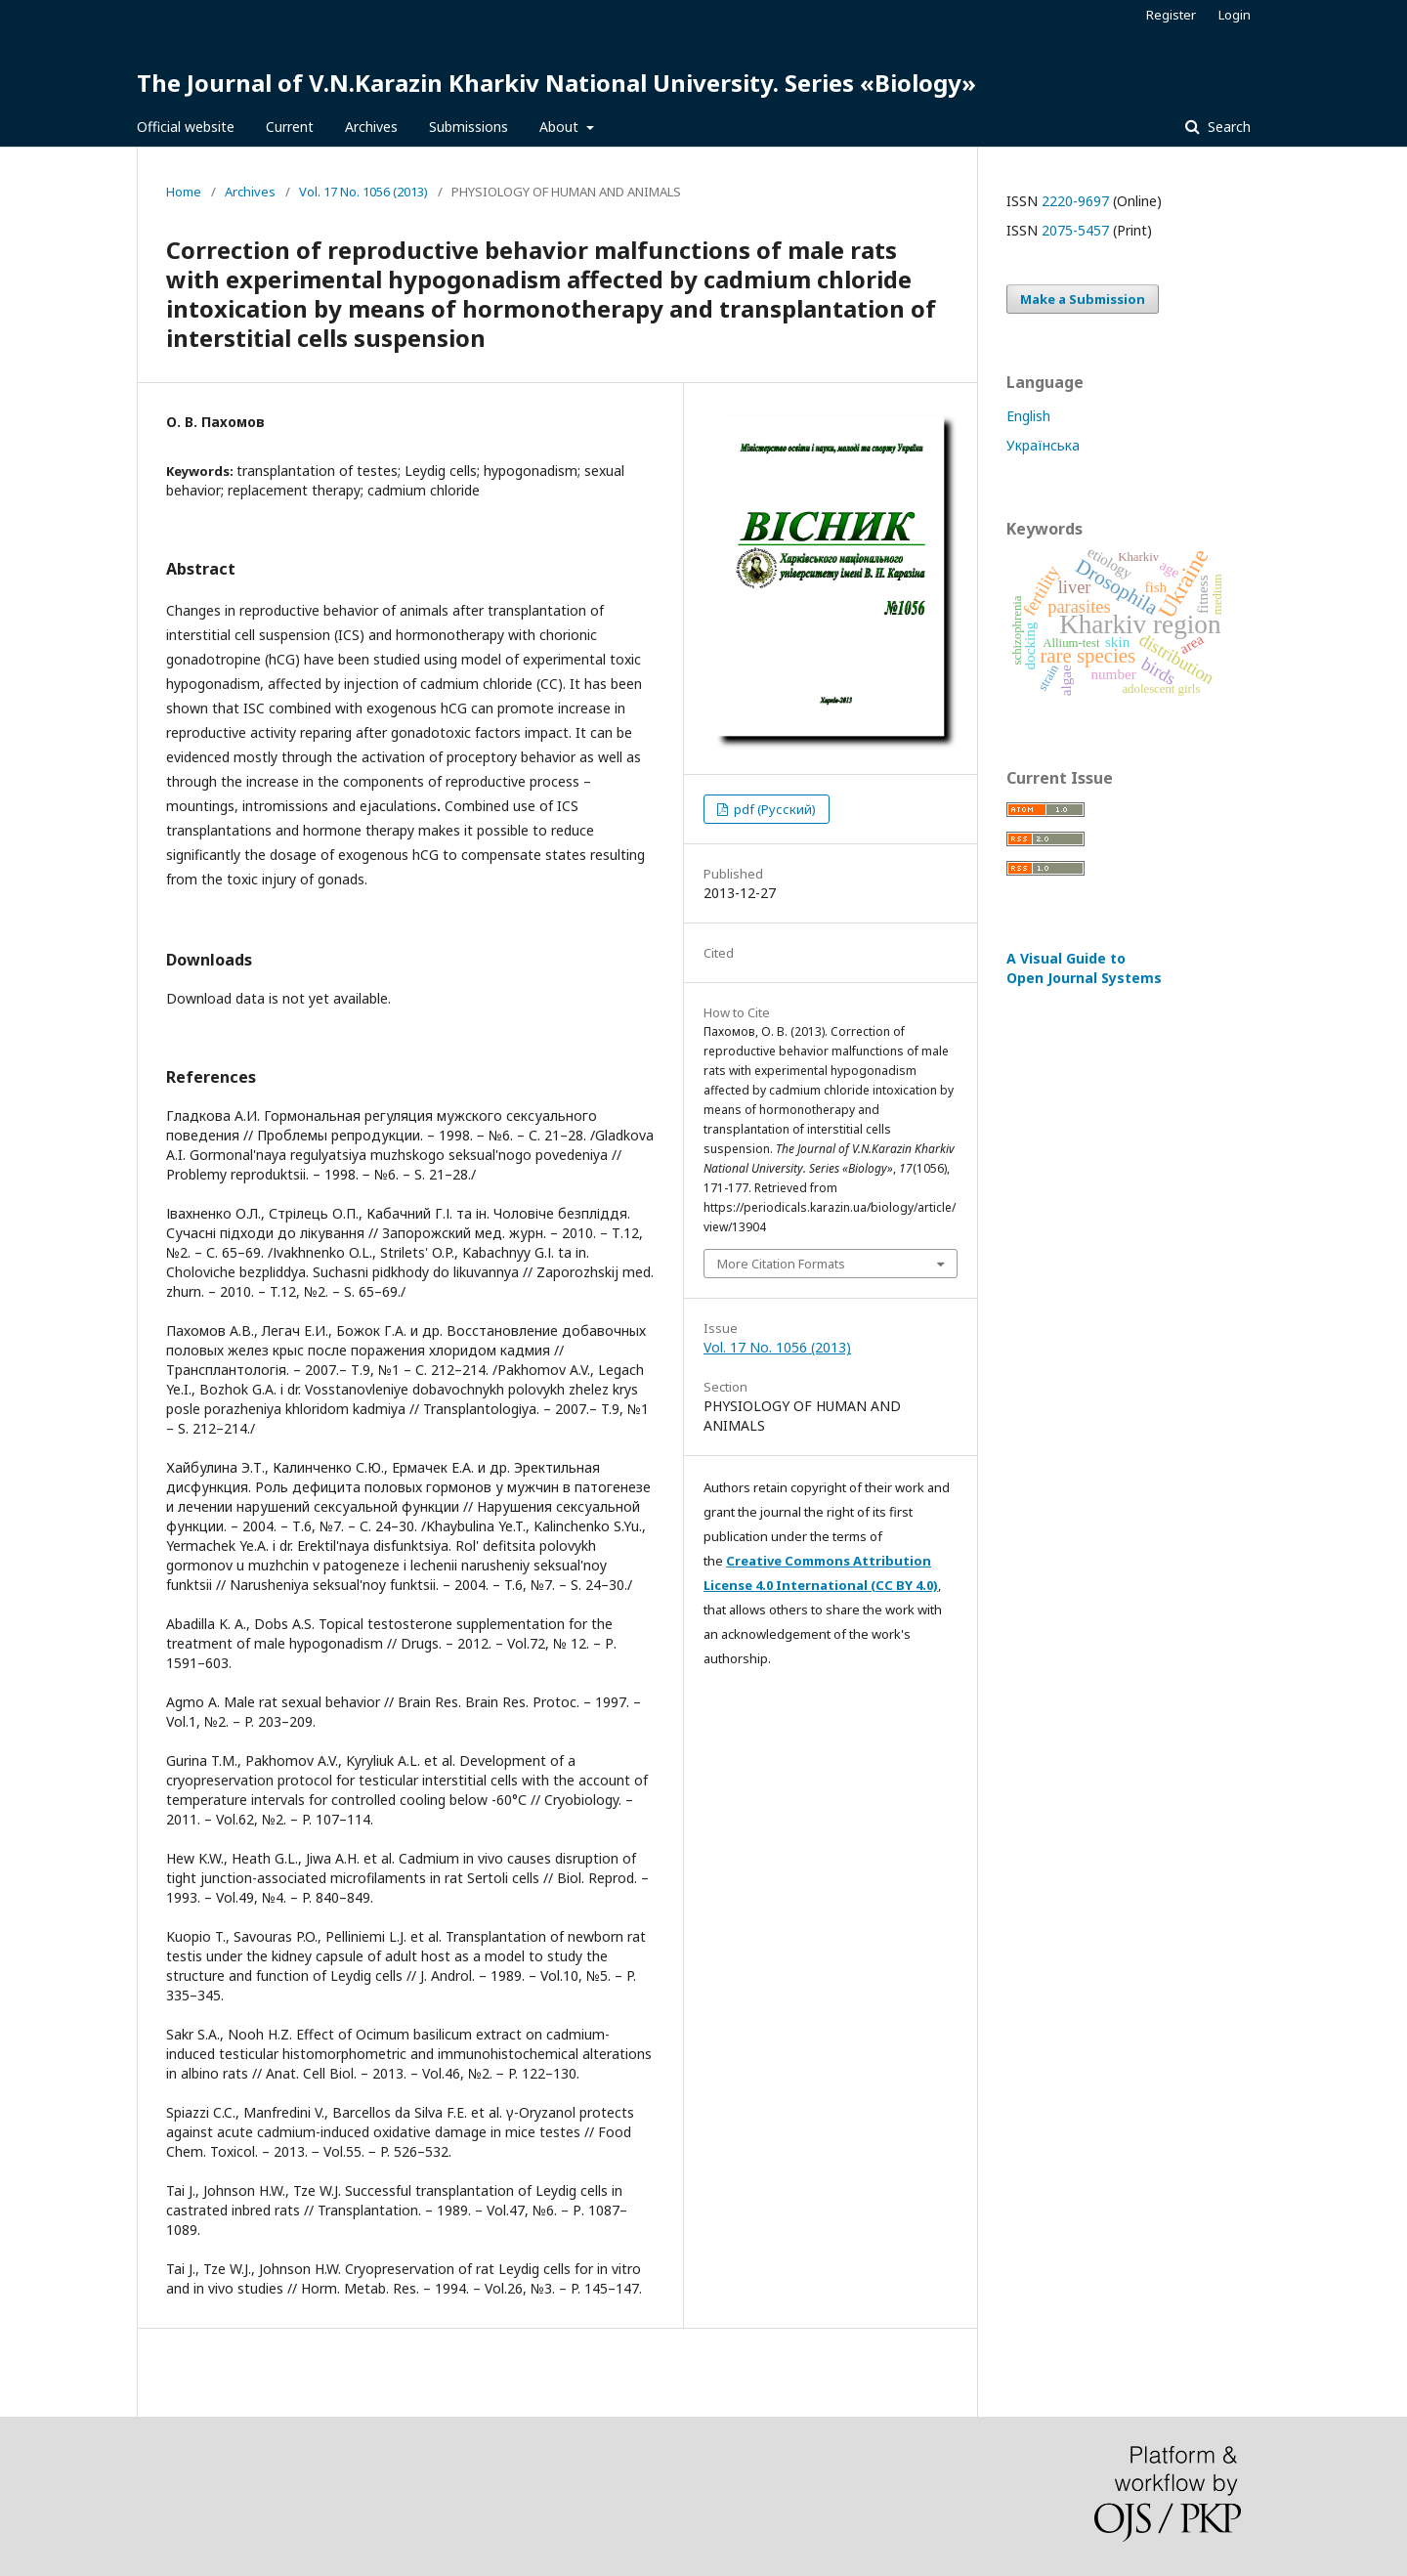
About (560, 126)
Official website (185, 126)
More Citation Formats (781, 1263)
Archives (371, 126)
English (1028, 416)
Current (290, 126)
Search (1227, 126)
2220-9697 (1075, 201)
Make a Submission (1082, 299)
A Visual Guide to (1084, 968)
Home (183, 191)
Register (1171, 14)
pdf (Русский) (773, 809)
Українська (1043, 445)
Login (1234, 14)
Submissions (468, 126)
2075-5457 (1075, 230)
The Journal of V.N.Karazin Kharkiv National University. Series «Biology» (556, 82)
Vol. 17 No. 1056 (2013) (363, 191)
